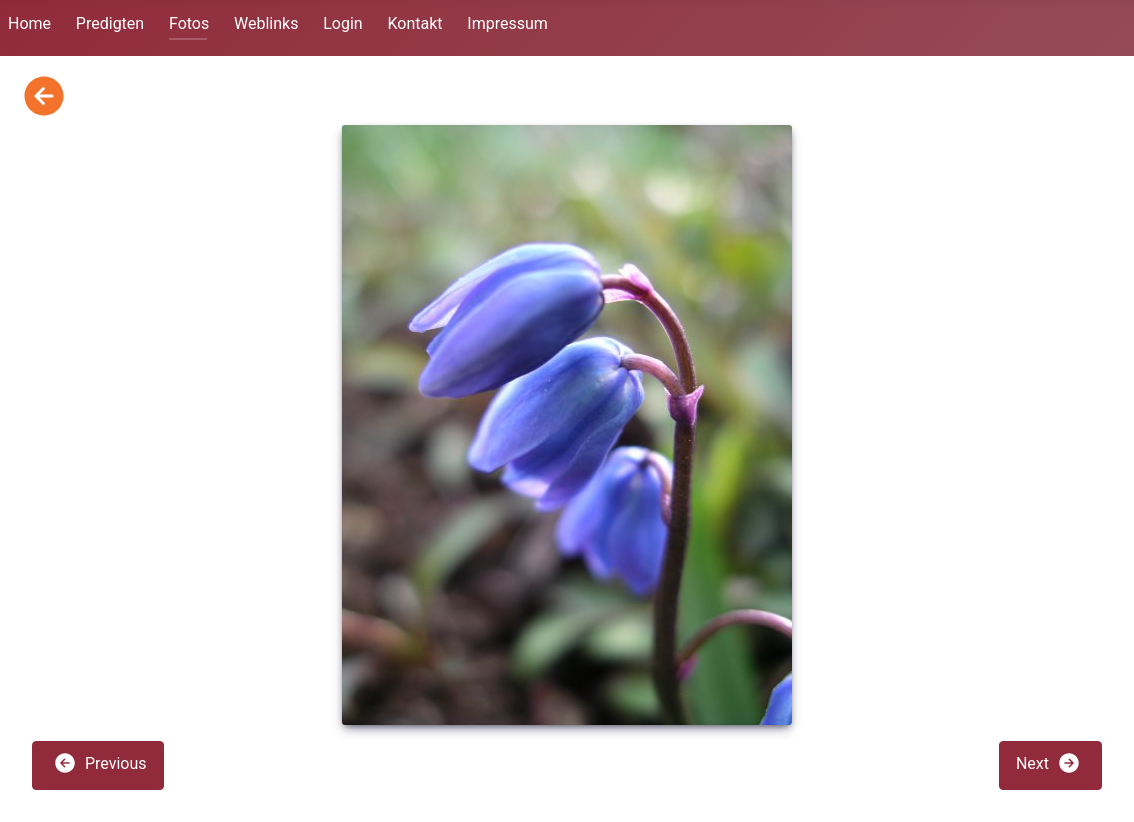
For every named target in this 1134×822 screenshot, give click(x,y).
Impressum (507, 23)
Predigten (110, 23)
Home (29, 23)
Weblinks (266, 23)
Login (342, 23)
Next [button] (1048, 763)
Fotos (189, 23)
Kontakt (414, 23)
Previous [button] (100, 763)
